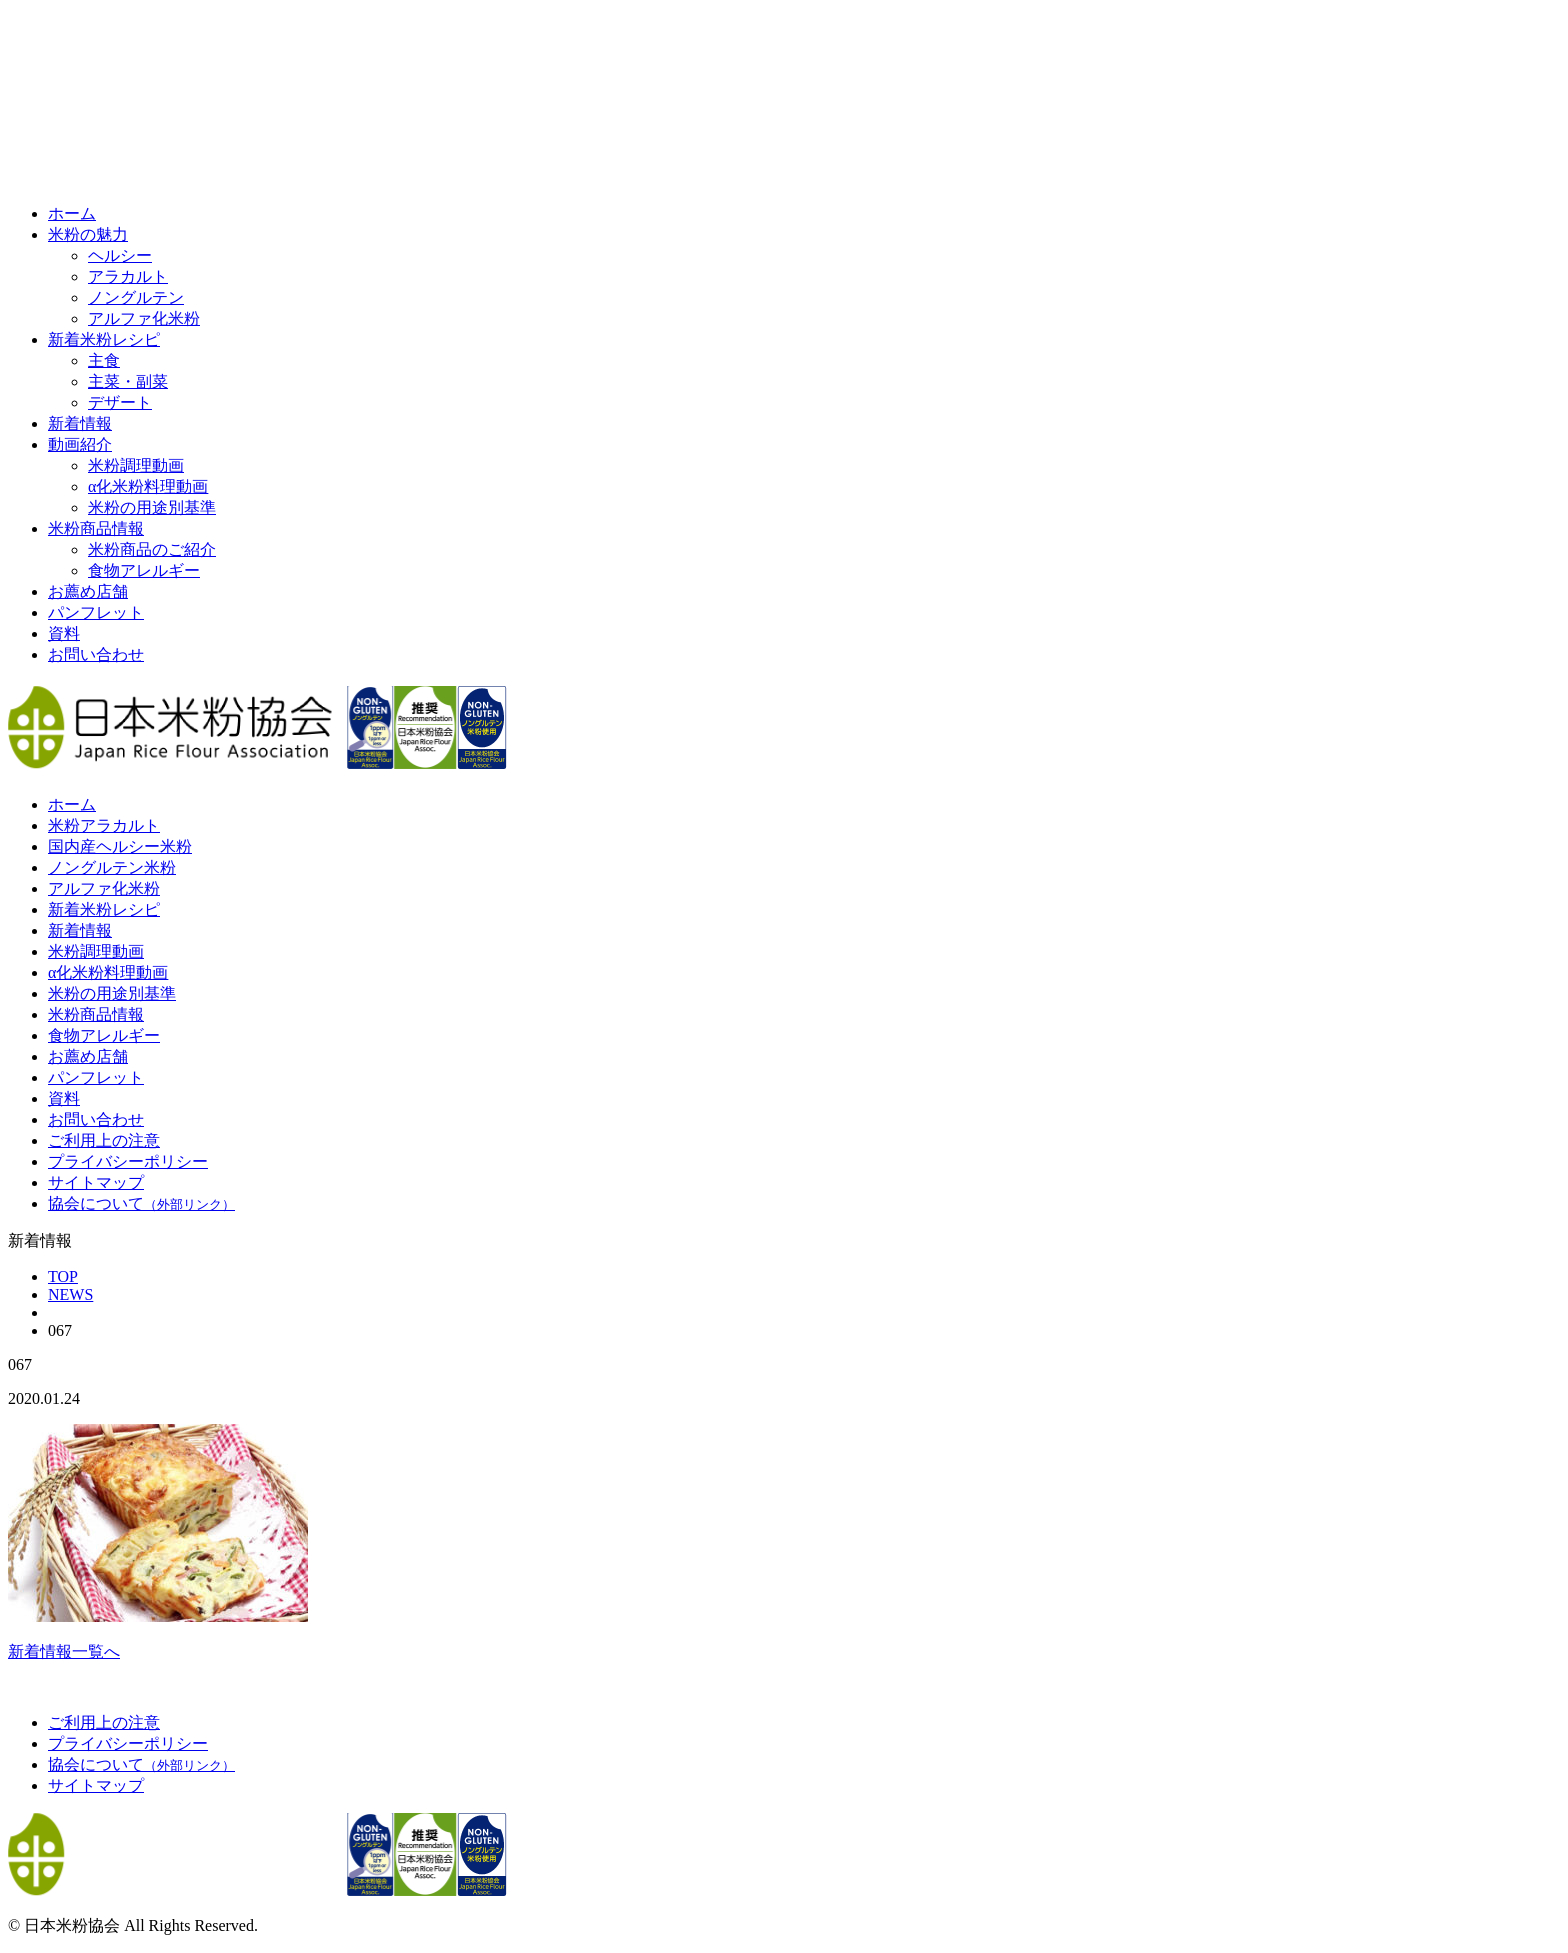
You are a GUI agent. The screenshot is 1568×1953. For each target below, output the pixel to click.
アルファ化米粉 (144, 318)
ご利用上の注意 (104, 1140)
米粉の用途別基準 (152, 507)
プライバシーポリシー (128, 1161)
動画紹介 (80, 444)
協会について (141, 1203)
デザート (120, 402)
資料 (64, 633)
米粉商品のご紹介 (152, 549)
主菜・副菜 (128, 381)
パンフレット (96, 612)
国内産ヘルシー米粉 (120, 846)
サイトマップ (96, 1182)
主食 (104, 360)
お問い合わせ (96, 654)
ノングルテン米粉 (112, 867)
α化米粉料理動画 (148, 486)
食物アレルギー (144, 570)
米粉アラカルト (104, 825)
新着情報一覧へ (64, 1651)
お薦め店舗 (88, 591)
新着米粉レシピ (104, 339)
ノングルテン (136, 297)
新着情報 (80, 423)
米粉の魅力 (88, 234)
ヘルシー (120, 255)
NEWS (70, 1294)
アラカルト (128, 276)
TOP (63, 1276)
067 (60, 1330)
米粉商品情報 (96, 528)
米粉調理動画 (136, 465)
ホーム (72, 213)
